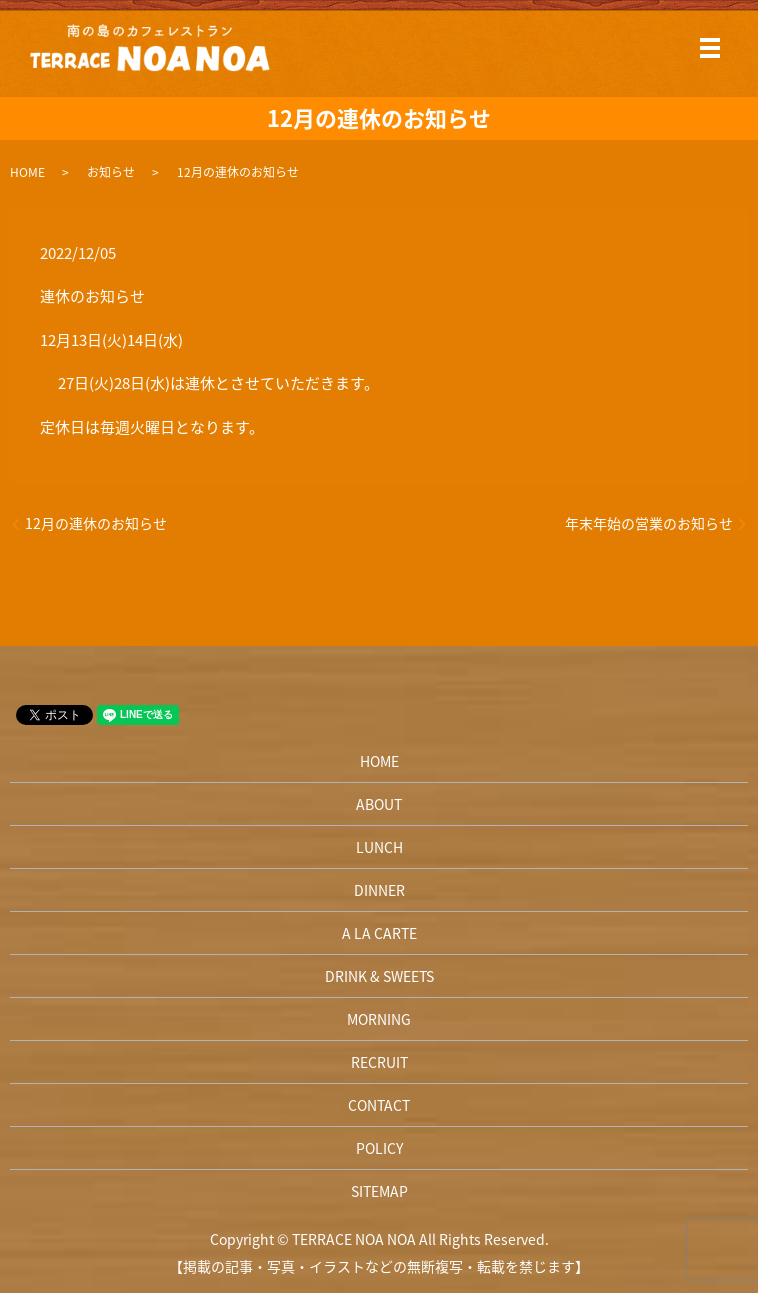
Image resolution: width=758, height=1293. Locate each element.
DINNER (379, 890)
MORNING (379, 1019)
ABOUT (379, 804)
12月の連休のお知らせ (96, 523)
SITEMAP (379, 1191)
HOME (27, 172)
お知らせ (111, 172)
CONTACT (379, 1105)
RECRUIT (379, 1062)
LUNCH (379, 847)
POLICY (379, 1148)
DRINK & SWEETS (379, 976)
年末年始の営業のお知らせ (649, 523)
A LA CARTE (379, 933)
